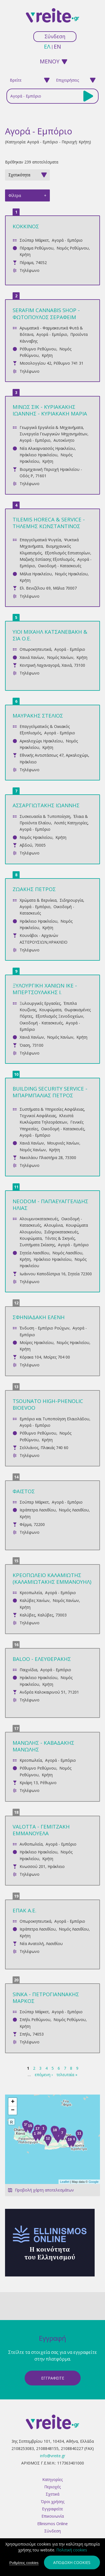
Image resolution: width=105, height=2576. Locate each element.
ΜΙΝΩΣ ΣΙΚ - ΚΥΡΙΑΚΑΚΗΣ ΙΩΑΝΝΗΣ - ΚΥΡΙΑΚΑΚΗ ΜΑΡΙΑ (50, 410)
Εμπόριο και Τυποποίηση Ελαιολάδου (54, 1418)
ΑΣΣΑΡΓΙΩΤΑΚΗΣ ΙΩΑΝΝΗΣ (46, 805)
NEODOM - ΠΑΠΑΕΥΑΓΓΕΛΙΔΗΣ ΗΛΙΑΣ (50, 1204)
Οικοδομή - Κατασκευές (59, 565)
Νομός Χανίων (60, 657)
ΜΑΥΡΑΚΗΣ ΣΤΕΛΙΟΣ (38, 715)
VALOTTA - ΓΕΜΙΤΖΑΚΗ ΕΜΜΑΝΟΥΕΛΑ (41, 1830)
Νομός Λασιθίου (67, 1252)
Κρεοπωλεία (31, 1592)
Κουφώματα (50, 1009)
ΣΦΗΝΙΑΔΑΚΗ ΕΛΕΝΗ (39, 1317)
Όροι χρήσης (52, 2501)
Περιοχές (52, 2486)
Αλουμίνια (53, 1225)
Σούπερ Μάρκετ (34, 240)
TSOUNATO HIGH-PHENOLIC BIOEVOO (48, 1404)
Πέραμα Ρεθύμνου (36, 248)
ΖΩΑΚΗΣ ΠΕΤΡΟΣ (34, 888)
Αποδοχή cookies (71, 2562)
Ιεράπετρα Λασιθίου (38, 1510)
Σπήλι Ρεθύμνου (35, 2019)
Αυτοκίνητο (63, 440)
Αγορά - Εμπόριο (67, 240)
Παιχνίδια (28, 1669)
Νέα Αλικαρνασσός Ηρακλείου (47, 448)
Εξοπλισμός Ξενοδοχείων (59, 1016)
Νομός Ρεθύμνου (73, 248)
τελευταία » (67, 2074)
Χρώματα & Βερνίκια (38, 900)
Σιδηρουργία (71, 900)
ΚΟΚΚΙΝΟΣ (26, 226)
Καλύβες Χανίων (35, 1600)
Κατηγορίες (52, 2479)
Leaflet (64, 2181)
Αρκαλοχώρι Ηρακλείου (41, 741)
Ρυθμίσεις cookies (23, 2563)
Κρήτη (25, 254)
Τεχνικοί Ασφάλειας (38, 1115)
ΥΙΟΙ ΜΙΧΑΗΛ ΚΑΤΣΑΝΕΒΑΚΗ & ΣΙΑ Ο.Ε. (50, 635)
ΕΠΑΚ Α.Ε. (24, 1910)
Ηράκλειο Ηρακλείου (38, 454)
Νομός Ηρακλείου (71, 573)
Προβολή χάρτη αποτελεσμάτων (44, 2190)
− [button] (13, 2110)
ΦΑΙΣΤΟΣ (24, 1491)
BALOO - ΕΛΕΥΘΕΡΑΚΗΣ (42, 1658)
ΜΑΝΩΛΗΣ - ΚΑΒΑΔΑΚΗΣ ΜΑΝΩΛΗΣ (43, 1746)
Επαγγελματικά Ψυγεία (40, 539)
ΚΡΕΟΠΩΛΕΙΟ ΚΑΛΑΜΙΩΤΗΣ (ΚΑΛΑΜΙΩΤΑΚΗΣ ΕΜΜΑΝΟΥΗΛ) (52, 1578)
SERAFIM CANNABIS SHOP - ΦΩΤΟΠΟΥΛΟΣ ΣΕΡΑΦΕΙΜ (46, 313)
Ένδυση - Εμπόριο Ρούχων (44, 1328)
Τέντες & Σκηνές (60, 1238)
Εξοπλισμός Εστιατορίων (67, 552)
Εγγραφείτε (52, 2508)
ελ (47, 46)
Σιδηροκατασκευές (61, 1231)
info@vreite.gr (52, 2455)
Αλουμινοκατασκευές (39, 1218)
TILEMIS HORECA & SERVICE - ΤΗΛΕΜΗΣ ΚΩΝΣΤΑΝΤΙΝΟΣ (49, 523)
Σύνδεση (55, 36)
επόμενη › (44, 2074)
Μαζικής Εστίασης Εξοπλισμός (47, 559)
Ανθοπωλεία (31, 1844)
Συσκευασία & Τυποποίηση (45, 816)
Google (94, 2181)
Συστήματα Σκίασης (37, 1244)
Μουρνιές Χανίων (63, 1143)
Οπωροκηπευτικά (35, 649)
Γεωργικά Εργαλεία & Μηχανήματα (51, 427)
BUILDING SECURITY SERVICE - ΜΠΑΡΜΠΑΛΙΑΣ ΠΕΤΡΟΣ (50, 1092)
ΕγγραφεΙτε (52, 2378)
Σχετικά (52, 2494)
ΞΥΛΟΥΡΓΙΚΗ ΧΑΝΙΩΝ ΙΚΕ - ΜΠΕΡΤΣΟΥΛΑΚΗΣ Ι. (45, 989)
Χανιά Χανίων (32, 657)
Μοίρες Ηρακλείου (36, 1342)
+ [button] (13, 2102)
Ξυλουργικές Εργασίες (40, 1003)
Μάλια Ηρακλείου (36, 573)
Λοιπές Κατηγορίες (71, 822)
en (57, 46)
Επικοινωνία (52, 2516)
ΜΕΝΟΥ (49, 61)
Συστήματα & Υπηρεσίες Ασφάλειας (52, 1109)
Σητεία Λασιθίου (34, 1252)
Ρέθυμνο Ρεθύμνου (38, 349)
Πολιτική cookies (71, 2550)
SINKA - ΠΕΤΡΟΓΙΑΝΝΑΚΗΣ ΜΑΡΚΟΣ (46, 1997)
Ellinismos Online (52, 2523)
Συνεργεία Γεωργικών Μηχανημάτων (53, 433)
